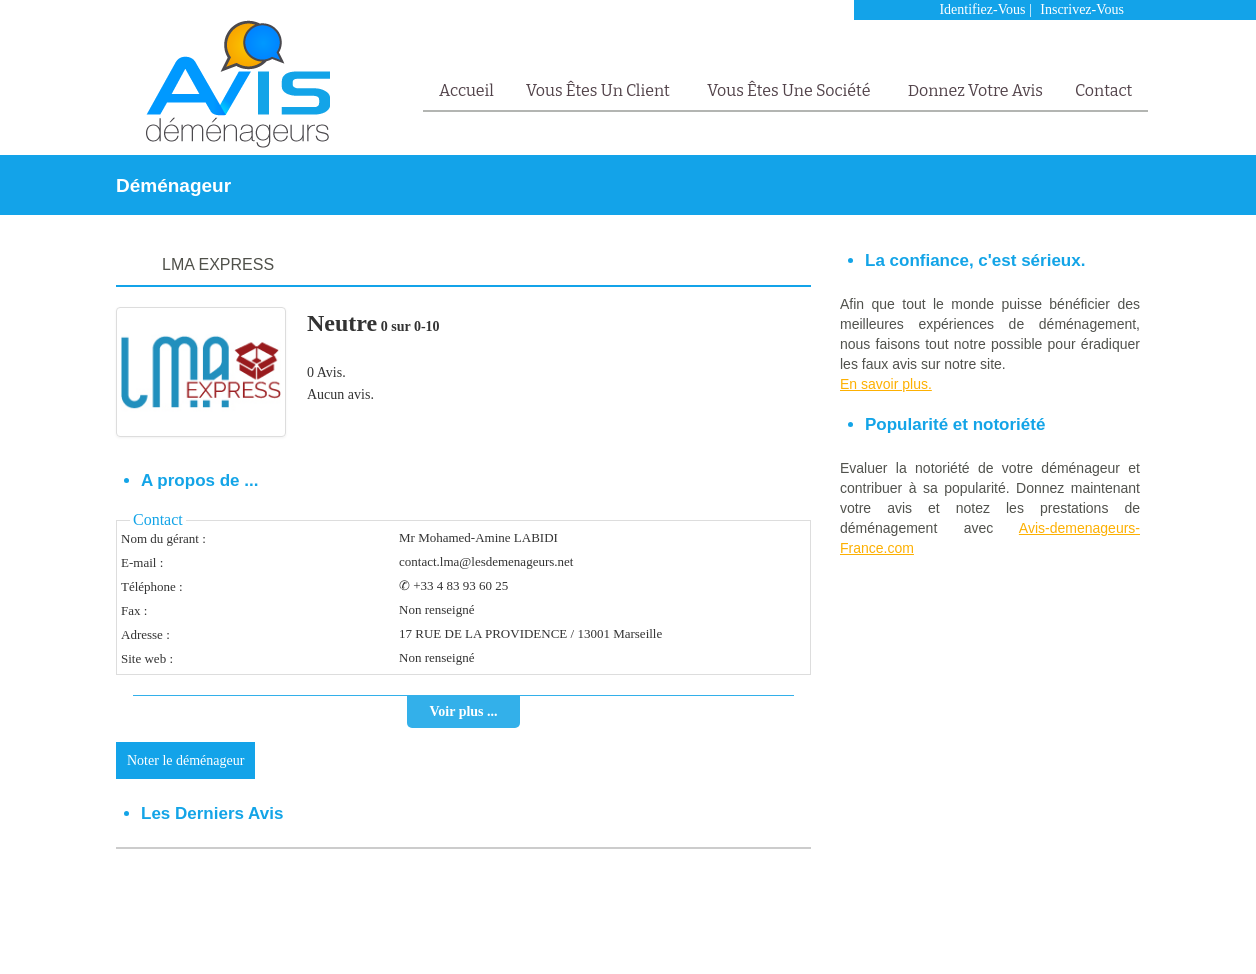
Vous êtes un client (599, 90)
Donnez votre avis (975, 90)
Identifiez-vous (982, 9)
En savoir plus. (886, 384)
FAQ (1077, 930)
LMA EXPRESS (218, 264)
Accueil (466, 90)
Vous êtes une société (790, 90)
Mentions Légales (1010, 930)
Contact (1103, 90)
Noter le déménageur (185, 760)
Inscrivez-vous (1082, 9)
